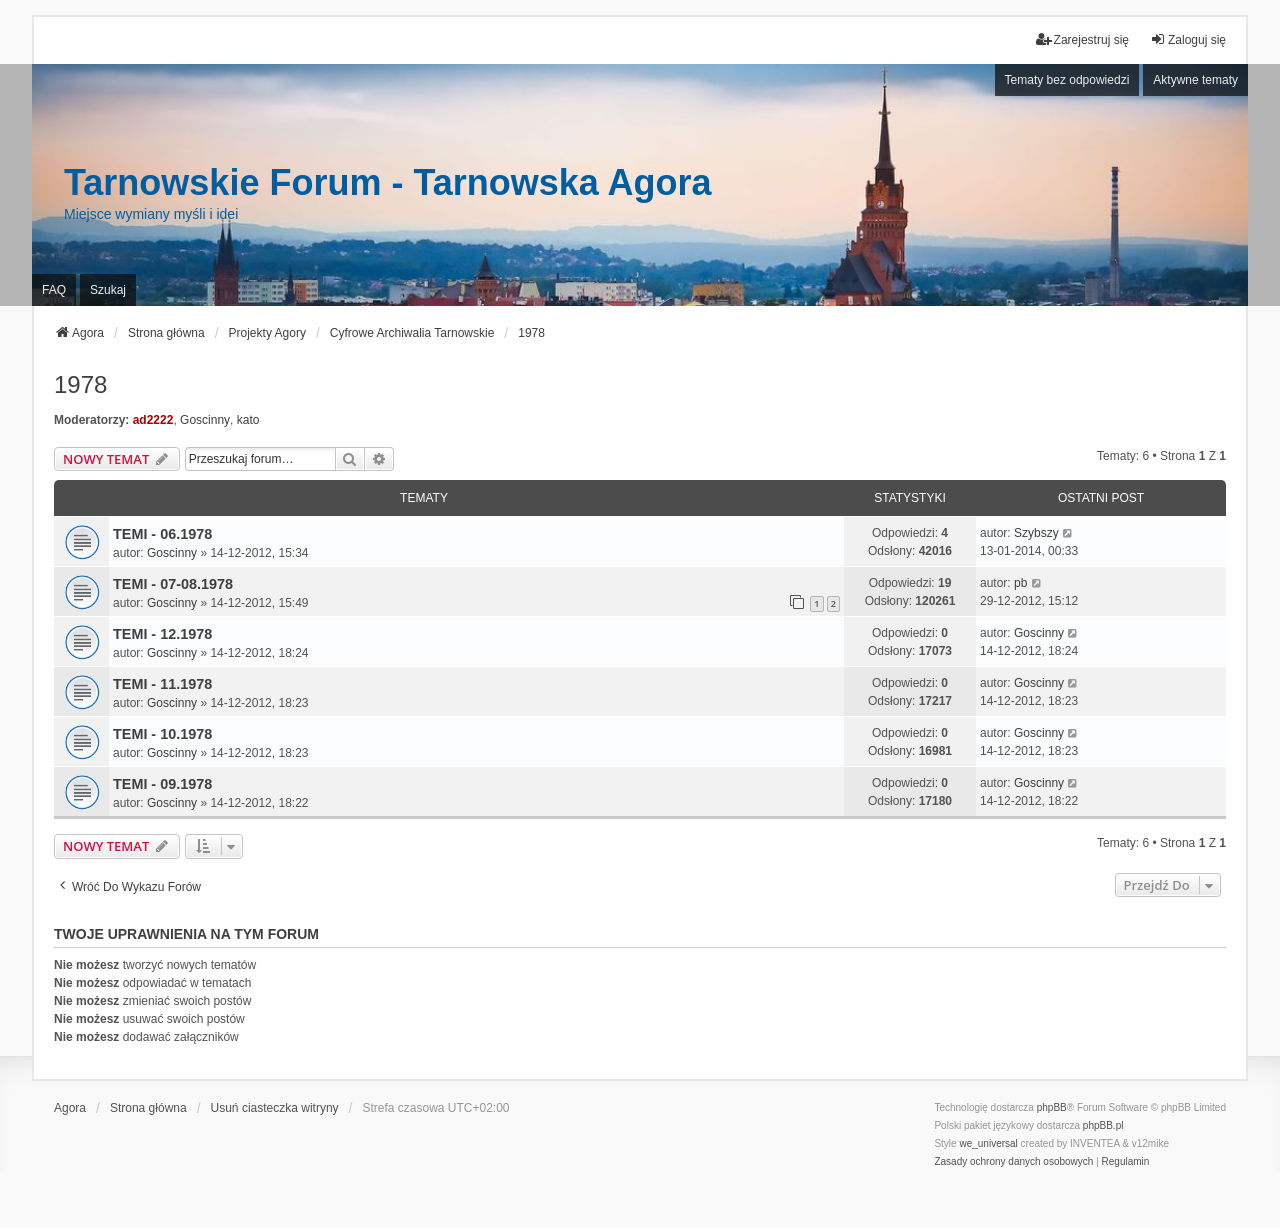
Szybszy (1036, 533)
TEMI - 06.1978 (162, 534)
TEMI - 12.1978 (162, 634)
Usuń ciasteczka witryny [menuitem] (275, 1108)
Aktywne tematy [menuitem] (1195, 80)
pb (1020, 583)
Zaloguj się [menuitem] (1188, 39)
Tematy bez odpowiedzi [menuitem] (1067, 80)
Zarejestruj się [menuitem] (1082, 39)
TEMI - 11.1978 (162, 684)
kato (248, 420)
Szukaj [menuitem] (108, 290)
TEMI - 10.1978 (162, 734)
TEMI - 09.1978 (162, 784)
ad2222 (153, 420)
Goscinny (205, 420)
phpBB (1052, 1107)
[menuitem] (1013, 1162)
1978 (80, 384)
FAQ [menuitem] (54, 290)
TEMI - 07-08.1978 (173, 584)
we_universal (988, 1143)
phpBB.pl (1103, 1125)
